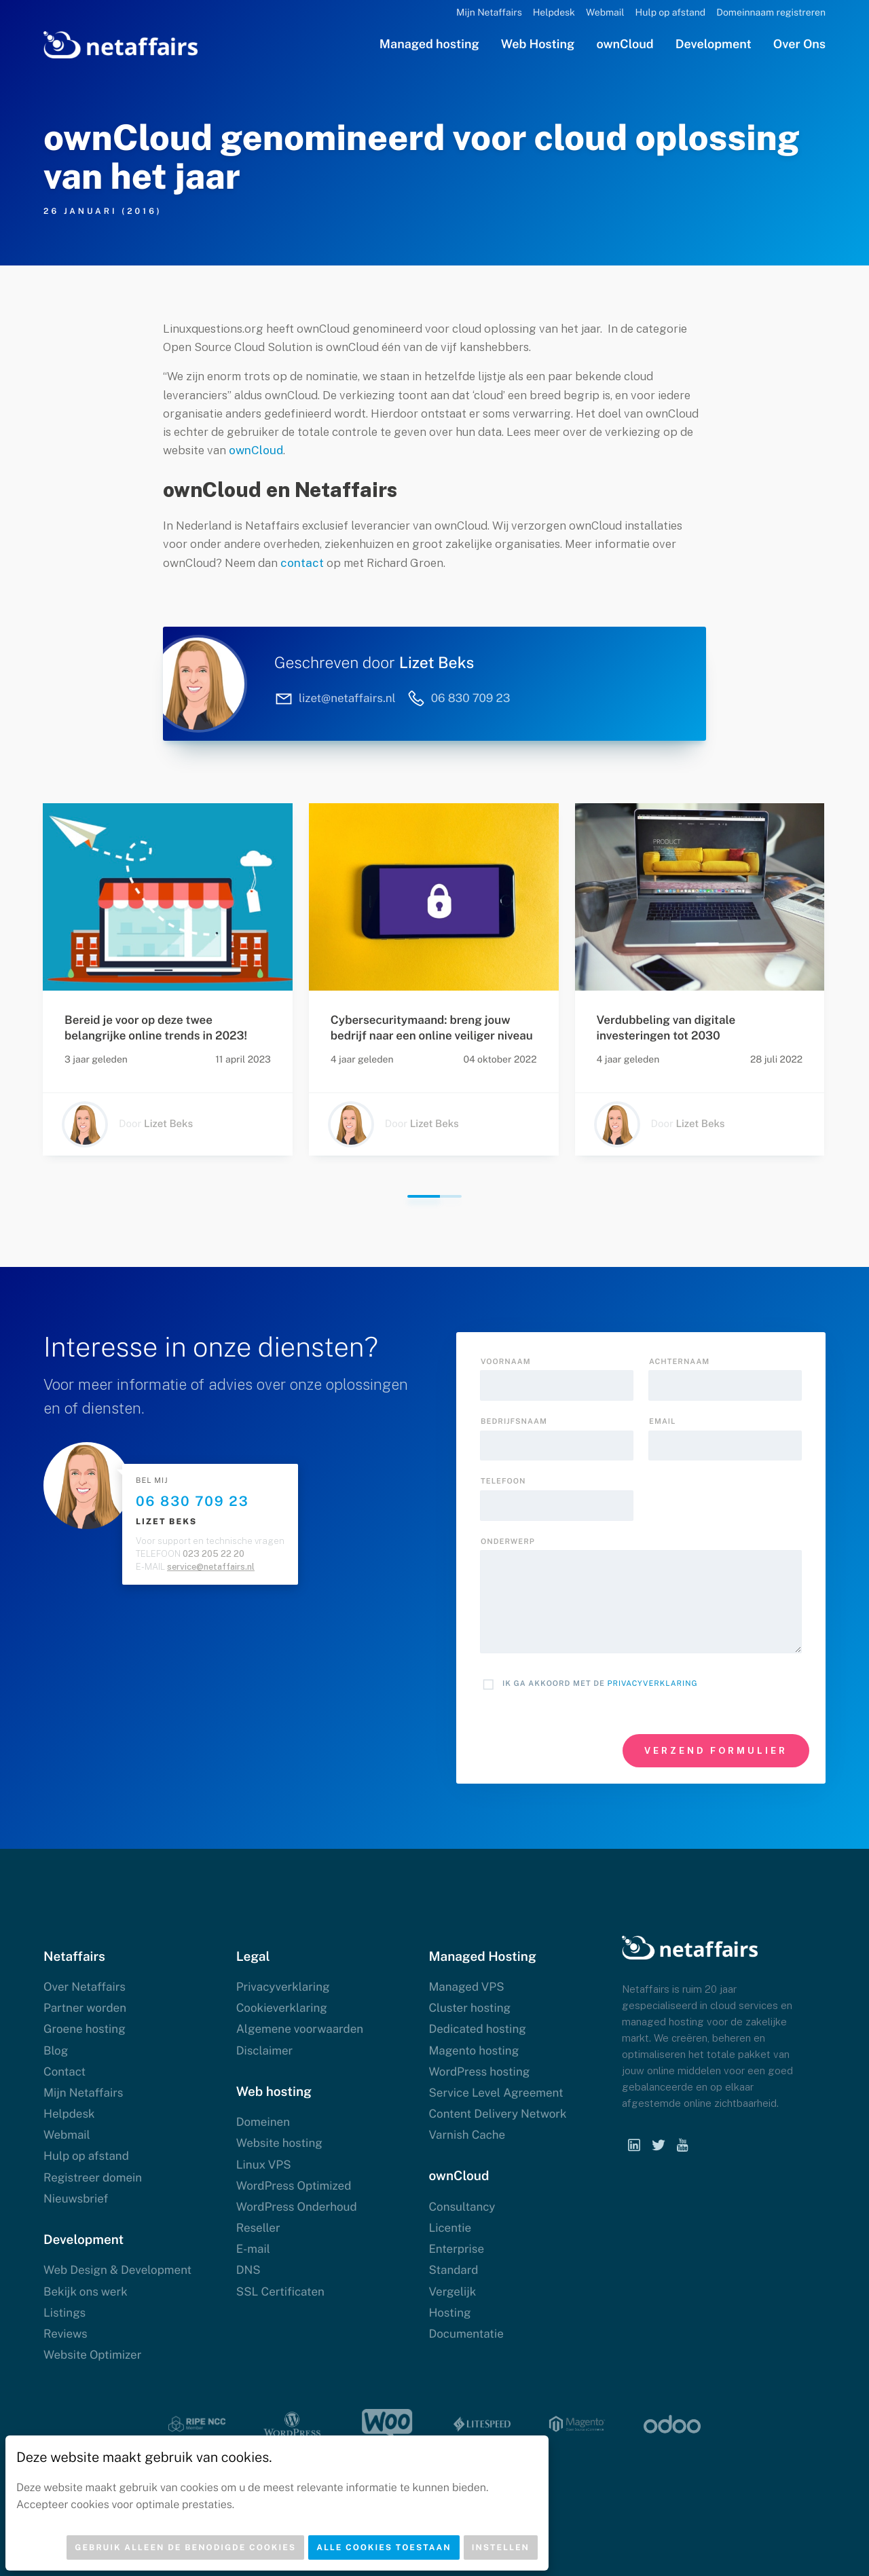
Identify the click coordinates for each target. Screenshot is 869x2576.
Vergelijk (452, 2291)
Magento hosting (473, 2050)
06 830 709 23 (192, 1501)
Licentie (449, 2227)
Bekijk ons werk (85, 2291)
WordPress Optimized (294, 2185)
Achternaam (679, 1362)
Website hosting (279, 2143)
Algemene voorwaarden (299, 2029)
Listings (64, 2312)
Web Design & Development (117, 2270)
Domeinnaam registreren (771, 12)
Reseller (258, 2227)
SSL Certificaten (280, 2291)
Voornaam (506, 1362)
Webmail (605, 12)
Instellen (501, 2547)
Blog (55, 2050)
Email (662, 1422)
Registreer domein (92, 2177)
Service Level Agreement (495, 2092)
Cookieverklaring (281, 2007)
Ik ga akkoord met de (600, 1684)
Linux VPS (263, 2164)
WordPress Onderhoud (296, 2206)
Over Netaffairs (84, 1986)
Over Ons (799, 44)
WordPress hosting (479, 2071)
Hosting (449, 2312)
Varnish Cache (466, 2134)
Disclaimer (264, 2050)
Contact (64, 2071)
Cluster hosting (469, 2007)
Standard (453, 2270)
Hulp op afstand (670, 12)
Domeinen (263, 2122)
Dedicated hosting (476, 2029)
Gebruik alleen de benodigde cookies (185, 2547)
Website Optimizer (92, 2354)
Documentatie (465, 2333)
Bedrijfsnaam (514, 1422)
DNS (248, 2270)
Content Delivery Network (497, 2113)
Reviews (65, 2333)
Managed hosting (429, 44)
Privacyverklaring (653, 1684)
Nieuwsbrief (75, 2198)
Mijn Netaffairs (489, 12)
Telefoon (503, 1481)
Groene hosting (84, 2029)
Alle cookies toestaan (383, 2547)
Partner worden (84, 2007)
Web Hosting (538, 44)
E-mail (253, 2249)
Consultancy (461, 2206)
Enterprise (456, 2249)
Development (714, 44)
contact (302, 563)
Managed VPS (466, 1986)
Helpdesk (554, 12)
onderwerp (508, 1542)
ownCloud (624, 44)
